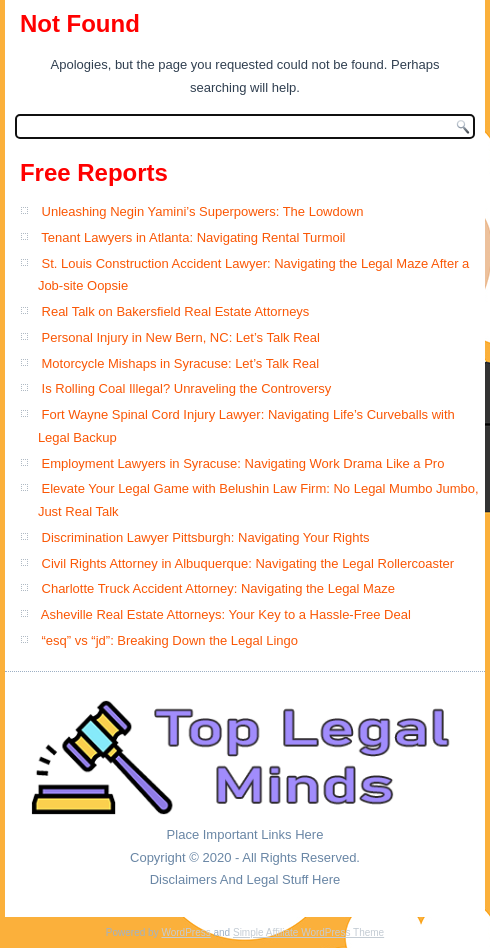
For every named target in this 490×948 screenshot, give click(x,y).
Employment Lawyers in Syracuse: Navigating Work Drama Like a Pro (243, 463)
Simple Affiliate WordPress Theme (308, 932)
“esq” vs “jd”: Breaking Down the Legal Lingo (170, 640)
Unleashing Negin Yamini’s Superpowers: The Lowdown (203, 211)
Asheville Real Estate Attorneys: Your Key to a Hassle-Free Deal (226, 614)
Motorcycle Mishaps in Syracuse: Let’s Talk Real (181, 363)
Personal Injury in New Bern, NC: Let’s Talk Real (181, 337)
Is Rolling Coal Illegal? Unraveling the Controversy (187, 388)
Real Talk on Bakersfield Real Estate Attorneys (176, 311)
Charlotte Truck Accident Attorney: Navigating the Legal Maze (218, 588)
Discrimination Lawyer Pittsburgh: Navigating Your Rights (206, 537)
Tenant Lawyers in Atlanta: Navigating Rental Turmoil (193, 237)
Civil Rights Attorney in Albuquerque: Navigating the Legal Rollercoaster (248, 563)
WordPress (185, 932)
